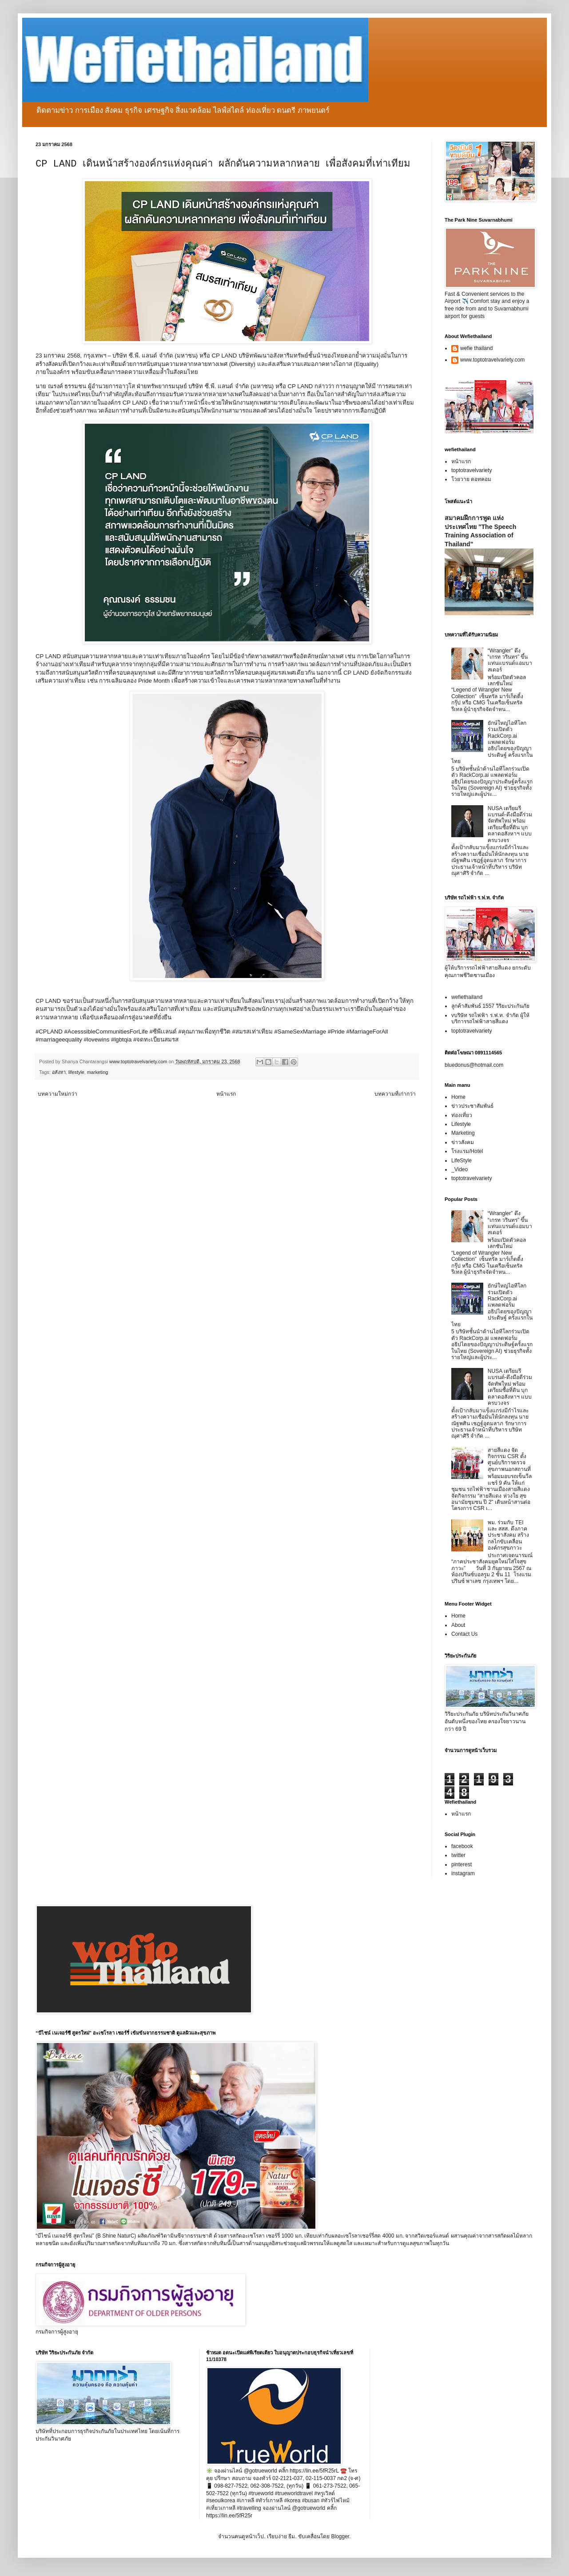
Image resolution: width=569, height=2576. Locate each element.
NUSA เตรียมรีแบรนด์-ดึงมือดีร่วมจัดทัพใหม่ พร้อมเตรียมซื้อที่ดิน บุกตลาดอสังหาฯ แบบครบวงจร (510, 824)
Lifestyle (461, 1124)
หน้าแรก (226, 1094)
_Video (459, 1169)
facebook (462, 1846)
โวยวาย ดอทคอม (471, 479)
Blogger (340, 2536)
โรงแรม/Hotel (467, 1151)
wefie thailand (476, 348)
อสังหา (59, 1072)
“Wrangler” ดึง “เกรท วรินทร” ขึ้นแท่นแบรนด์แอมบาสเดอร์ (510, 660)
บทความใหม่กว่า (57, 1094)
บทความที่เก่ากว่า (395, 1094)
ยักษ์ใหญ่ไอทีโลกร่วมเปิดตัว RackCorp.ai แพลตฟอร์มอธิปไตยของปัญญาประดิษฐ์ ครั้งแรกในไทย (492, 742)
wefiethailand (466, 997)
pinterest (461, 1864)
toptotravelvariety (471, 470)
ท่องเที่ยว (461, 1115)
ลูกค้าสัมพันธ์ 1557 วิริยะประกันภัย (490, 1006)
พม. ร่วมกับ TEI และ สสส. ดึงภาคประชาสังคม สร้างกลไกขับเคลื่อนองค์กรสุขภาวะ (508, 1535)
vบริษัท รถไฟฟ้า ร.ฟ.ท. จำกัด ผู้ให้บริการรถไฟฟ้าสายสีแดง (490, 1018)
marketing (97, 1072)
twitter (458, 1855)
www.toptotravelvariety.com (492, 360)
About (458, 1625)
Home (458, 1097)
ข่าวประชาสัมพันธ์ (472, 1106)
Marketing (463, 1133)
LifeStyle (461, 1160)
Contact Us (464, 1634)
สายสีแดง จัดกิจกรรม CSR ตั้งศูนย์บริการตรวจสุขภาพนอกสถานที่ (509, 1459)
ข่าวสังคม (462, 1142)
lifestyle (76, 1072)
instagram (463, 1873)
